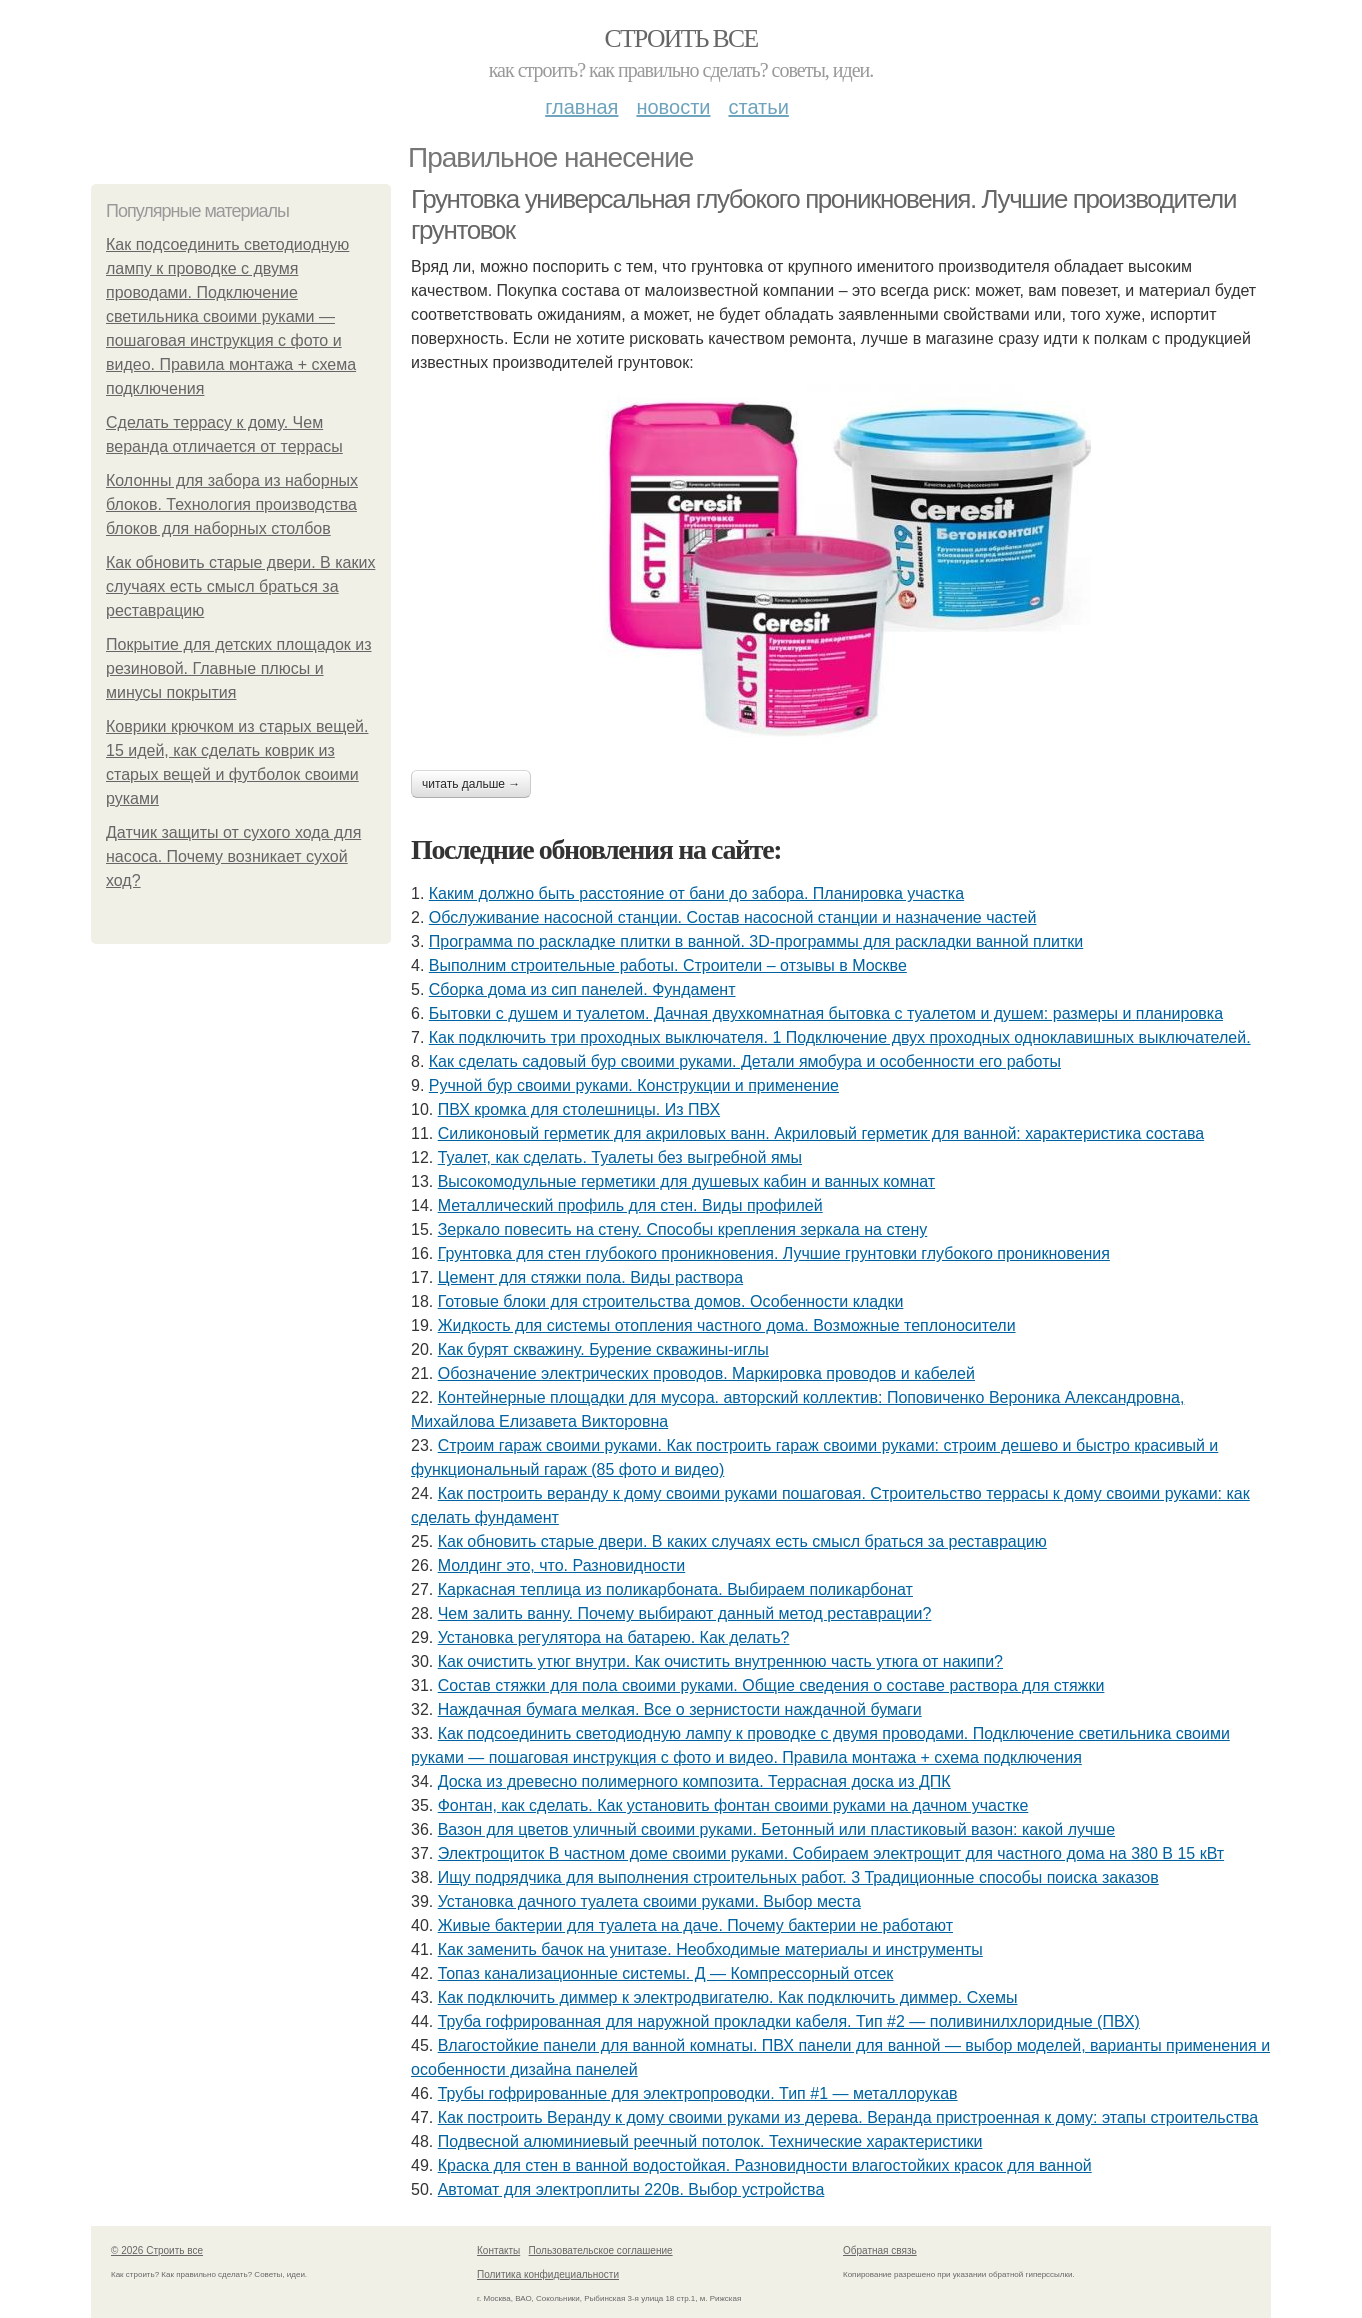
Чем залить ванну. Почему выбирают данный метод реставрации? (685, 1613)
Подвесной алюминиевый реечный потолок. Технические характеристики (710, 2141)
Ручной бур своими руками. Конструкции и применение (634, 1085)
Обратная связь (880, 2250)
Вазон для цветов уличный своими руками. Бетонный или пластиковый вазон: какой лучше (776, 1829)
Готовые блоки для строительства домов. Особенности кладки (671, 1301)
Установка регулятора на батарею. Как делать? (614, 1637)
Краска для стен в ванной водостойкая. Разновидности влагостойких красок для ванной (765, 2165)
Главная (581, 107)
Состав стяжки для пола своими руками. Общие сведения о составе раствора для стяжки (771, 1685)
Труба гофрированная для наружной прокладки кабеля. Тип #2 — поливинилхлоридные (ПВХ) (789, 2021)
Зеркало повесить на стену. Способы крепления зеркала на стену (683, 1229)
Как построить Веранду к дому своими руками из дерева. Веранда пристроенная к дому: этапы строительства (848, 2117)
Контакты (498, 2250)
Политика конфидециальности (548, 2274)
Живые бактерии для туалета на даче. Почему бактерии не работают (695, 1925)
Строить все (680, 38)
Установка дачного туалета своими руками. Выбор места (649, 1901)
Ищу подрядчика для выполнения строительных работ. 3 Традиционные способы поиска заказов (798, 1877)
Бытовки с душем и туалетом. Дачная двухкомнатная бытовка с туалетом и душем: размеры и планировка (826, 1013)
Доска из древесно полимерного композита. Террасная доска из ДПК (694, 1781)
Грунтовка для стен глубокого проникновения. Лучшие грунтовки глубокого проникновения (774, 1253)
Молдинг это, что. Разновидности (562, 1565)
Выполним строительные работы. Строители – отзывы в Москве (668, 965)
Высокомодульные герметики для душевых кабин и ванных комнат (686, 1181)
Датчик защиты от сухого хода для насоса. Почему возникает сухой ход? (233, 856)
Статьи (758, 107)
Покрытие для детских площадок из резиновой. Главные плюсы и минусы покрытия (239, 668)
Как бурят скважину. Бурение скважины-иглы (603, 1349)
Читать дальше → (471, 784)
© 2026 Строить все (157, 2250)
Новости (673, 107)
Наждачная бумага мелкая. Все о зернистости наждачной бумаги (680, 1709)
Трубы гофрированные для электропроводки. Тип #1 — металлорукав (698, 2093)
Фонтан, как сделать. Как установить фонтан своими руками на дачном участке (733, 1805)
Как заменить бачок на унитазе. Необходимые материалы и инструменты (710, 1949)
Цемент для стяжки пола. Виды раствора (590, 1277)
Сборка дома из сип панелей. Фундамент (582, 989)
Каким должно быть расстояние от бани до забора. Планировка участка (696, 893)
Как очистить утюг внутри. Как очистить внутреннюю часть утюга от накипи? (720, 1661)
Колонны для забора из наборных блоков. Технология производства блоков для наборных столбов (232, 504)
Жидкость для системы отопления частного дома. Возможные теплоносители (727, 1325)
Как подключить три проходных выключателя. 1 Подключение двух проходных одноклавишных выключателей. (840, 1037)
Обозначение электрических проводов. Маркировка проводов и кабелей (706, 1373)
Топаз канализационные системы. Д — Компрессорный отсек (666, 1973)
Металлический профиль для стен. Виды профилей (630, 1205)
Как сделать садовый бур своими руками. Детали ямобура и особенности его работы (745, 1061)
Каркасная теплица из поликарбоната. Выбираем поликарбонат (675, 1589)
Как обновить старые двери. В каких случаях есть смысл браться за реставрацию (240, 586)
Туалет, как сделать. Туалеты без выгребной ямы (620, 1157)
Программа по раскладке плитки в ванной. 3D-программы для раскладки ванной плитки (756, 941)
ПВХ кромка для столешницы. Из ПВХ (579, 1109)
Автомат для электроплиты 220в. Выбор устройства (631, 2189)
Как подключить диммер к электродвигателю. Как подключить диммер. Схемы (728, 1997)
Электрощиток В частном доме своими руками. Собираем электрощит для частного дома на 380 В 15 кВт (831, 1853)
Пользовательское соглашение (601, 2250)
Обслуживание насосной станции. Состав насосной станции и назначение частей (733, 917)
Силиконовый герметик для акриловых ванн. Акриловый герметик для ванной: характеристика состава (821, 1133)
